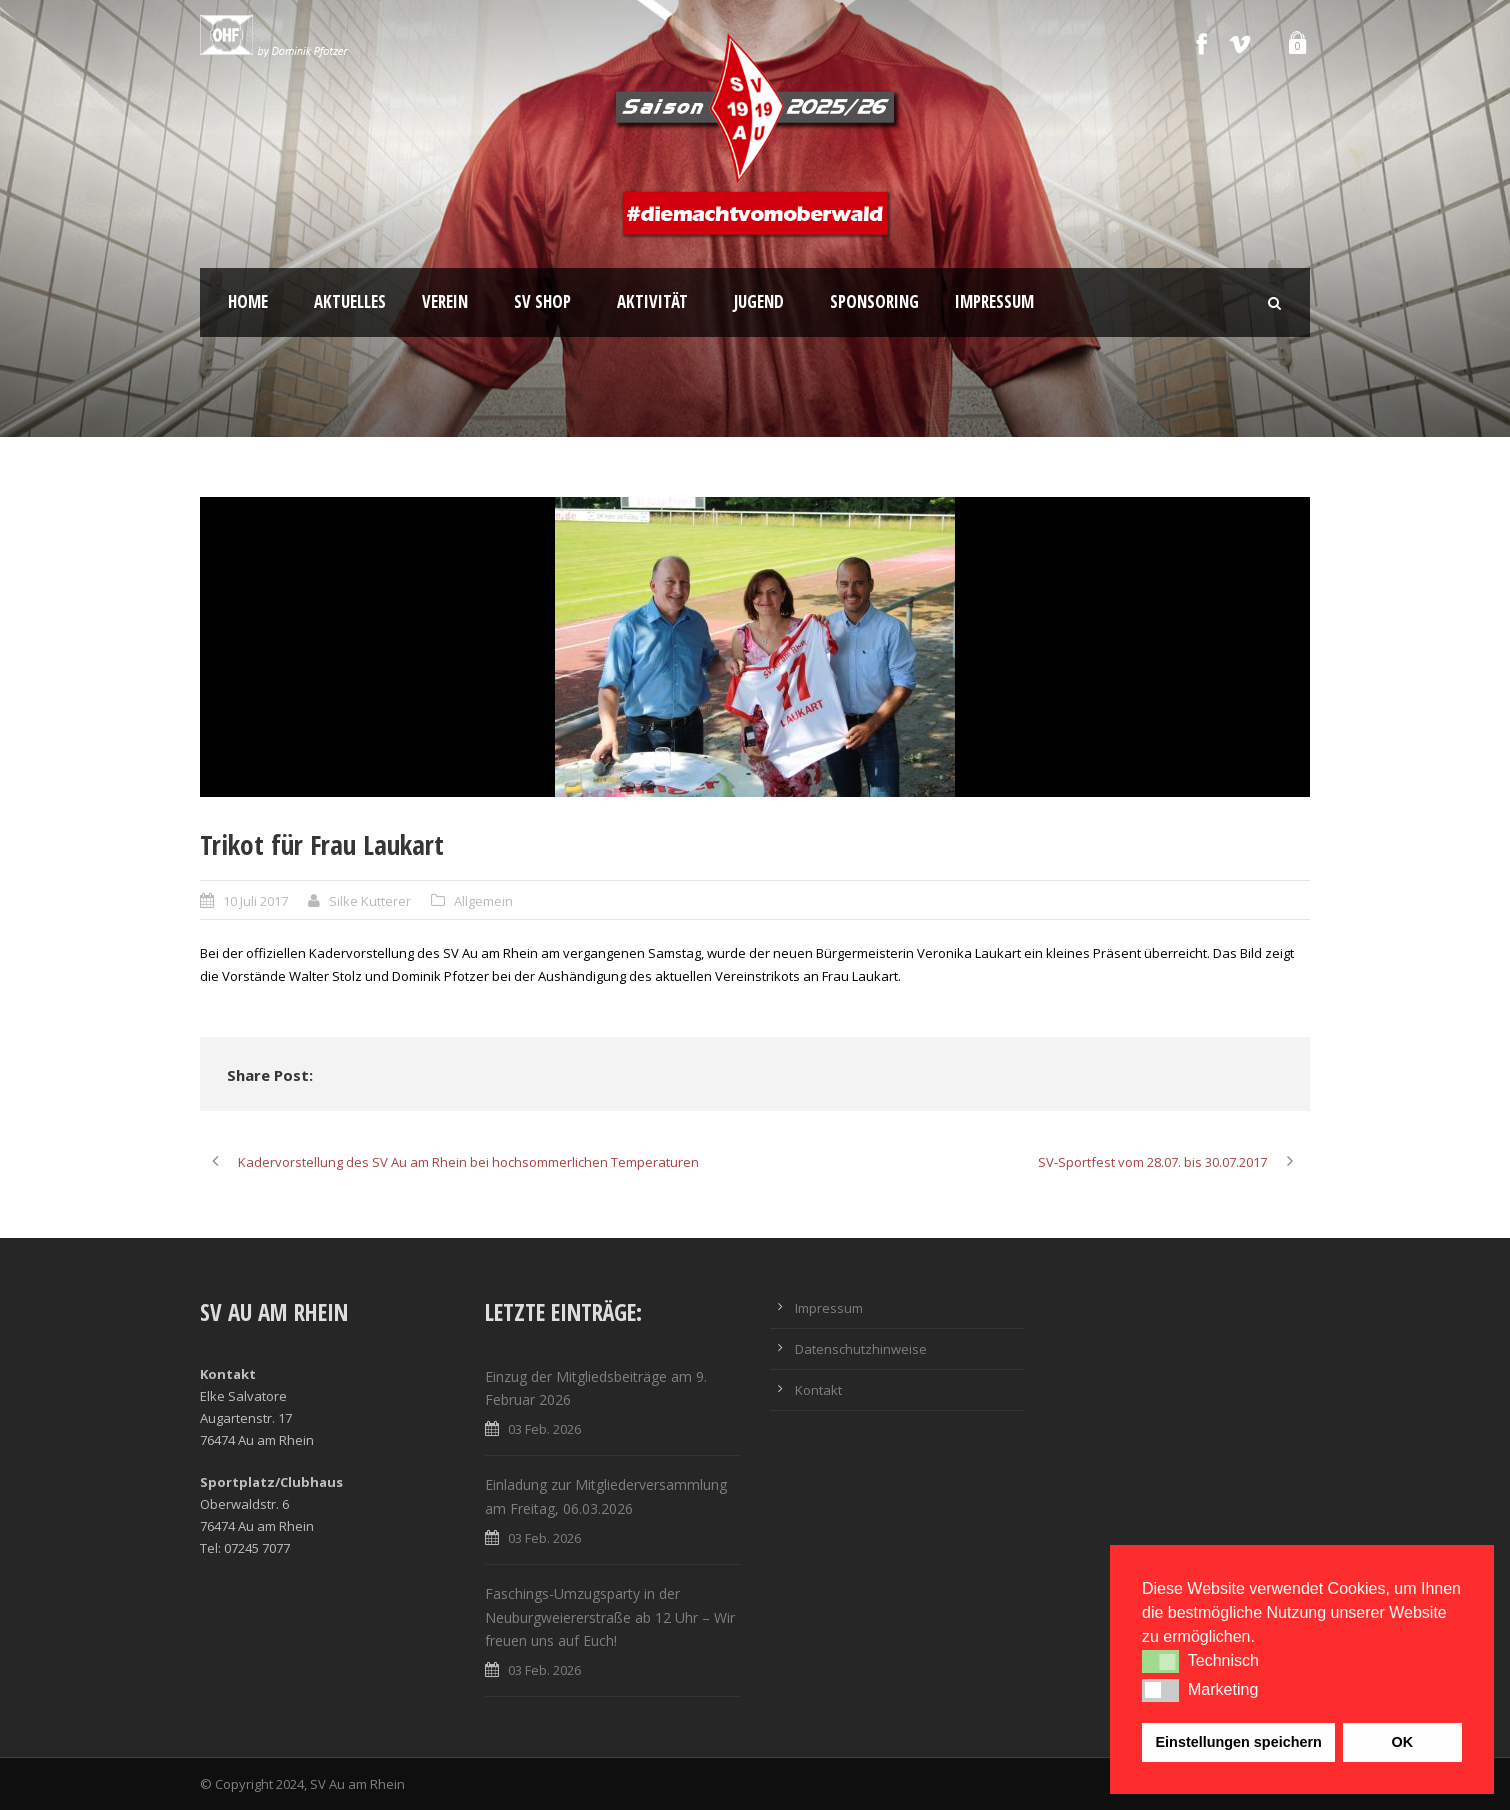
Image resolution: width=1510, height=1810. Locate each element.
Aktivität (652, 301)
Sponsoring (874, 301)
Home (248, 301)
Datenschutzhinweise (861, 1349)
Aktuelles (350, 301)
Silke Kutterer (370, 901)
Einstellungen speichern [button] (1239, 1742)
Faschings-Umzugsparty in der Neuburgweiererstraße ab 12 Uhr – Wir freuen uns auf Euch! (610, 1617)
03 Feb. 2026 (544, 1429)
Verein (445, 301)
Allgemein (483, 901)
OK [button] (1402, 1742)
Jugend (759, 301)
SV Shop (542, 301)
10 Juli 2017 (255, 901)
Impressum (994, 301)
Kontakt (818, 1390)
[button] (1160, 1661)
